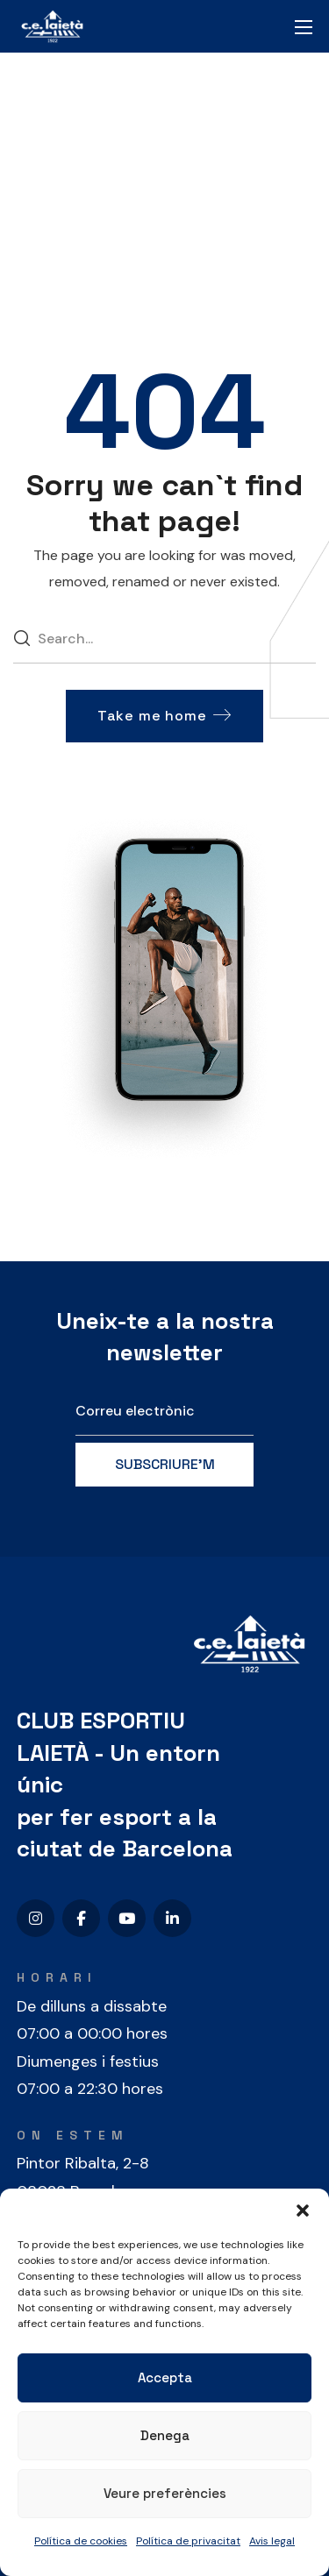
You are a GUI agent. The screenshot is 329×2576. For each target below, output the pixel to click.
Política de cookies (80, 2541)
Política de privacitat (188, 2541)
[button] (302, 2210)
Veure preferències (165, 2493)
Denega (165, 2435)
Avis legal (272, 2541)
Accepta (165, 2377)
